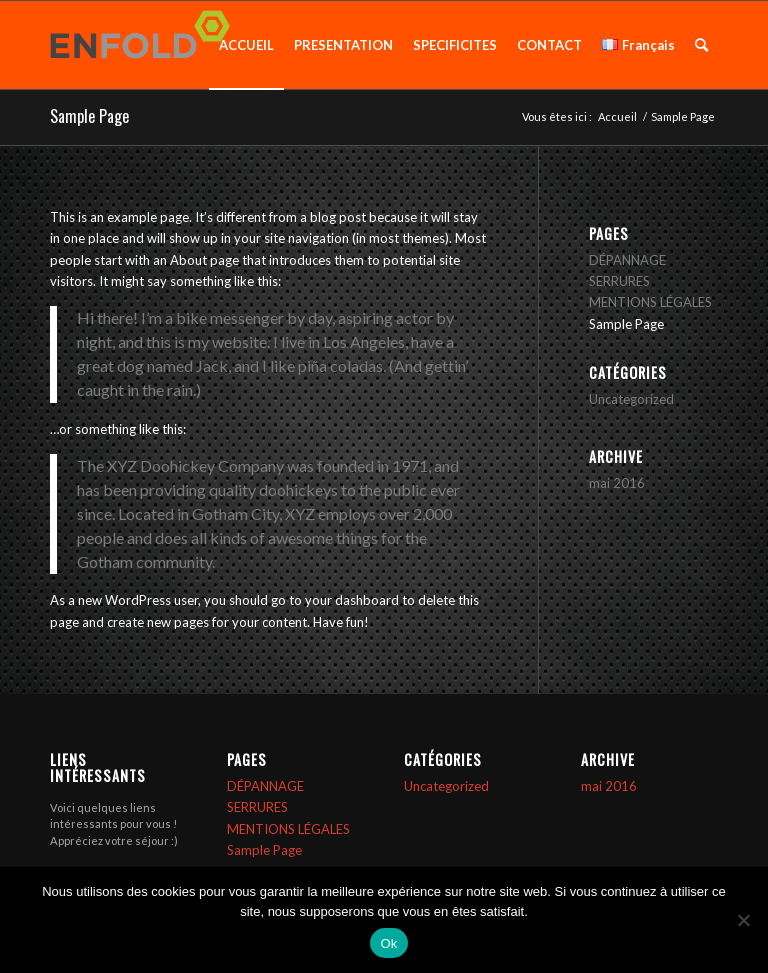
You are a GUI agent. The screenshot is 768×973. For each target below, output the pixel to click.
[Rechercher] (701, 45)
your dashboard (352, 600)
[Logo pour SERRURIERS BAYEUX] (146, 45)
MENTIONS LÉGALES (650, 302)
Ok (388, 943)
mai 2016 (617, 483)
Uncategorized (631, 399)
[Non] (743, 920)
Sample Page (89, 116)
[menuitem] (246, 45)
